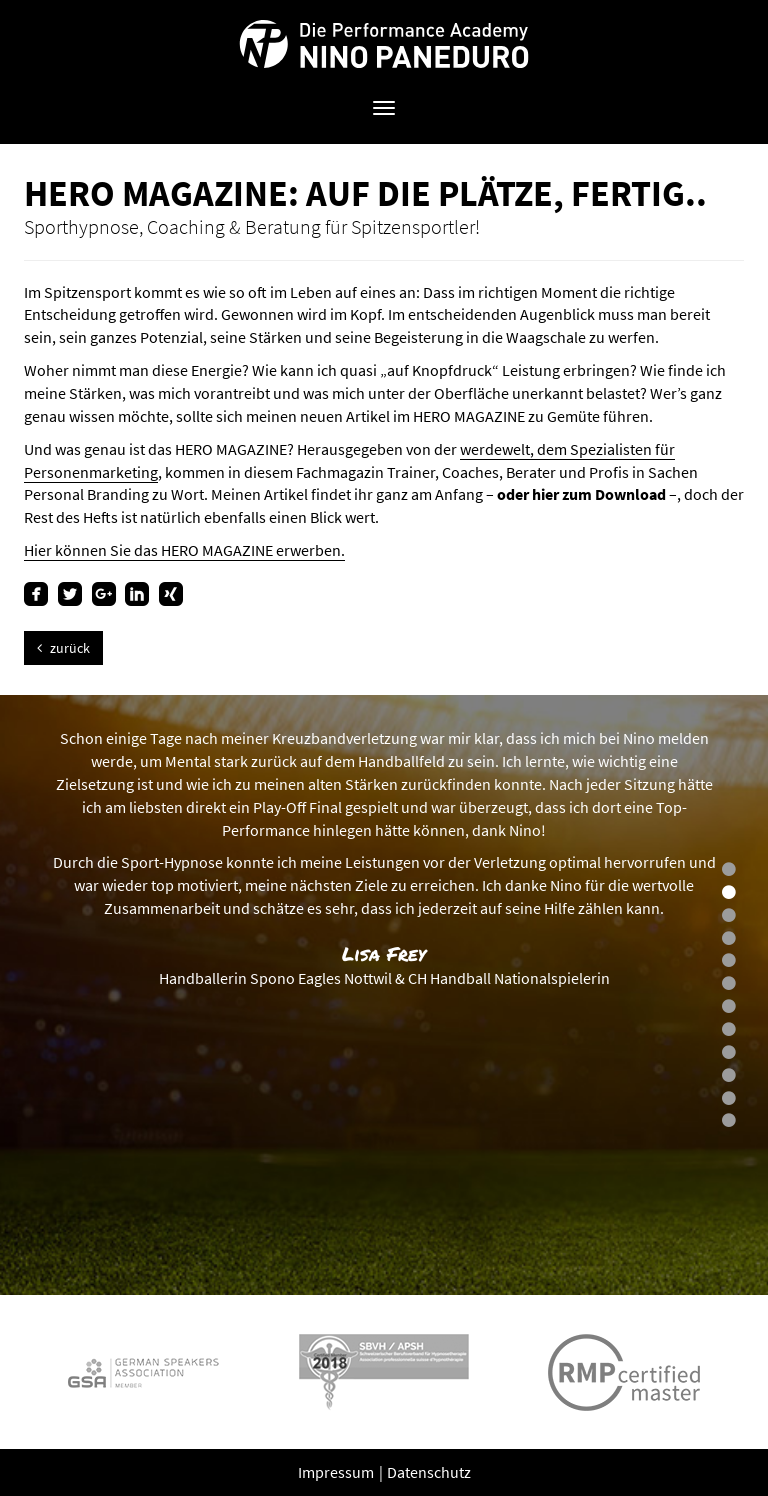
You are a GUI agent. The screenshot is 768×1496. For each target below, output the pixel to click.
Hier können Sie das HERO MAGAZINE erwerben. (184, 550)
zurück (63, 648)
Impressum (337, 1472)
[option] (384, 995)
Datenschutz (429, 1472)
